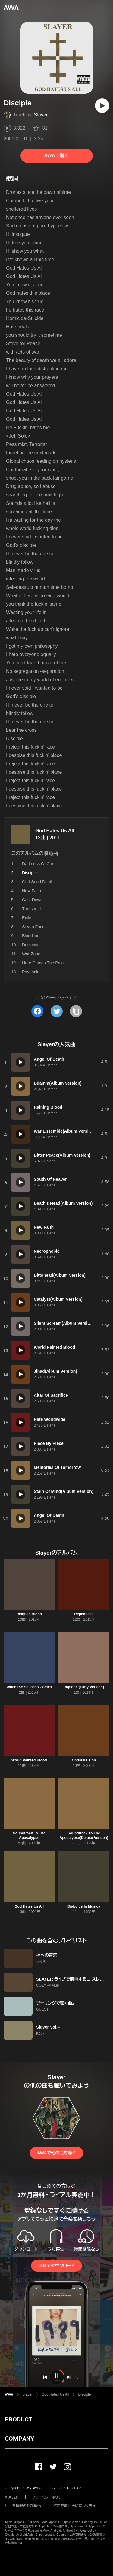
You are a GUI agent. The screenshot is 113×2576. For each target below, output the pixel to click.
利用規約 (12, 2497)
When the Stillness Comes (29, 1687)
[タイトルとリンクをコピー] (76, 1011)
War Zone (31, 953)
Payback (30, 971)
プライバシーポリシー (48, 2497)
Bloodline (30, 935)
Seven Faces (34, 926)
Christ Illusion (84, 1760)
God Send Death (37, 881)
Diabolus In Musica (83, 1906)
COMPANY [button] (19, 2438)
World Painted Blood (29, 1760)
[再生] (102, 105)
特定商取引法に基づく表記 (74, 2506)
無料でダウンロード (56, 2265)
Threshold (31, 908)
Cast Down (32, 899)
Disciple (84, 2394)
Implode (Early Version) (84, 1687)
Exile (26, 917)
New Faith (31, 890)
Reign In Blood (29, 1614)
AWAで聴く (56, 155)
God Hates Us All (54, 830)
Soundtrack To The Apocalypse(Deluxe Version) (84, 1835)
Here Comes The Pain (43, 962)
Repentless (83, 1614)
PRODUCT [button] (18, 2419)
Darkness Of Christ (40, 863)
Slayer (41, 114)
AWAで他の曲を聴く (56, 2152)
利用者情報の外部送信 (23, 2506)
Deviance (30, 944)
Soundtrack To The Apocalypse (29, 1835)
